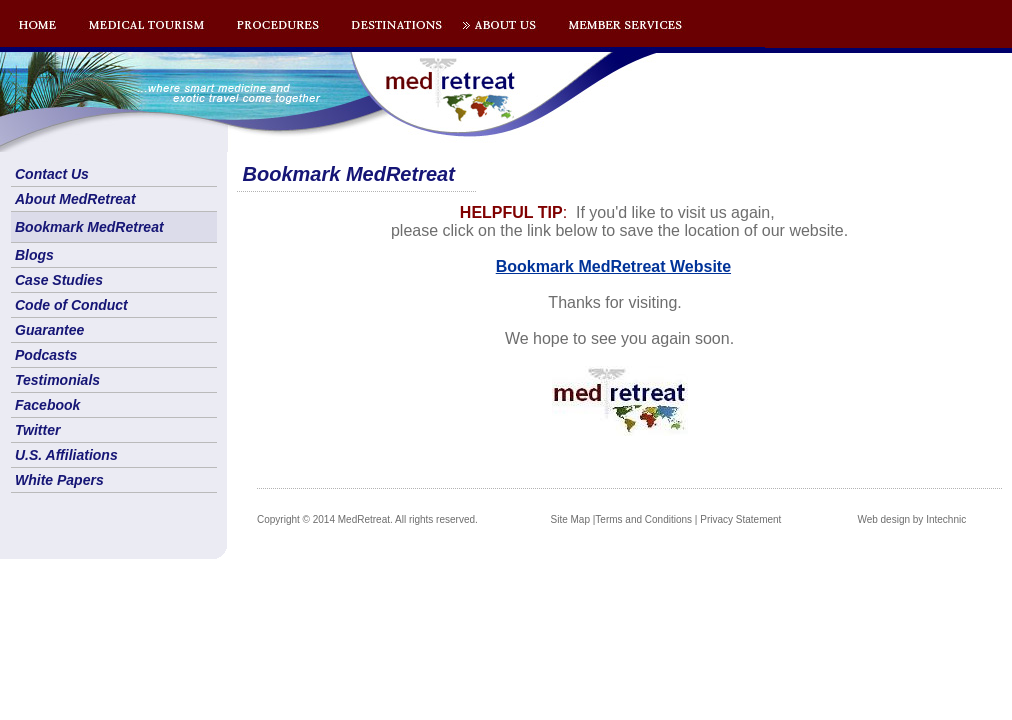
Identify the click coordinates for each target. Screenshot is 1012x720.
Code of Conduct (71, 305)
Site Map (570, 519)
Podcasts (46, 355)
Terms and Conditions (643, 519)
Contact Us (52, 174)
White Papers (59, 480)
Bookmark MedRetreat (89, 227)
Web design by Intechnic (911, 519)
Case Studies (59, 280)
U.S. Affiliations (66, 455)
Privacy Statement (740, 519)
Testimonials (57, 380)
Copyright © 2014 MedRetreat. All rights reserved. (367, 519)
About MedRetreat (75, 199)
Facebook (47, 405)
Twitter (37, 430)
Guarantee (49, 330)
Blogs (34, 255)
